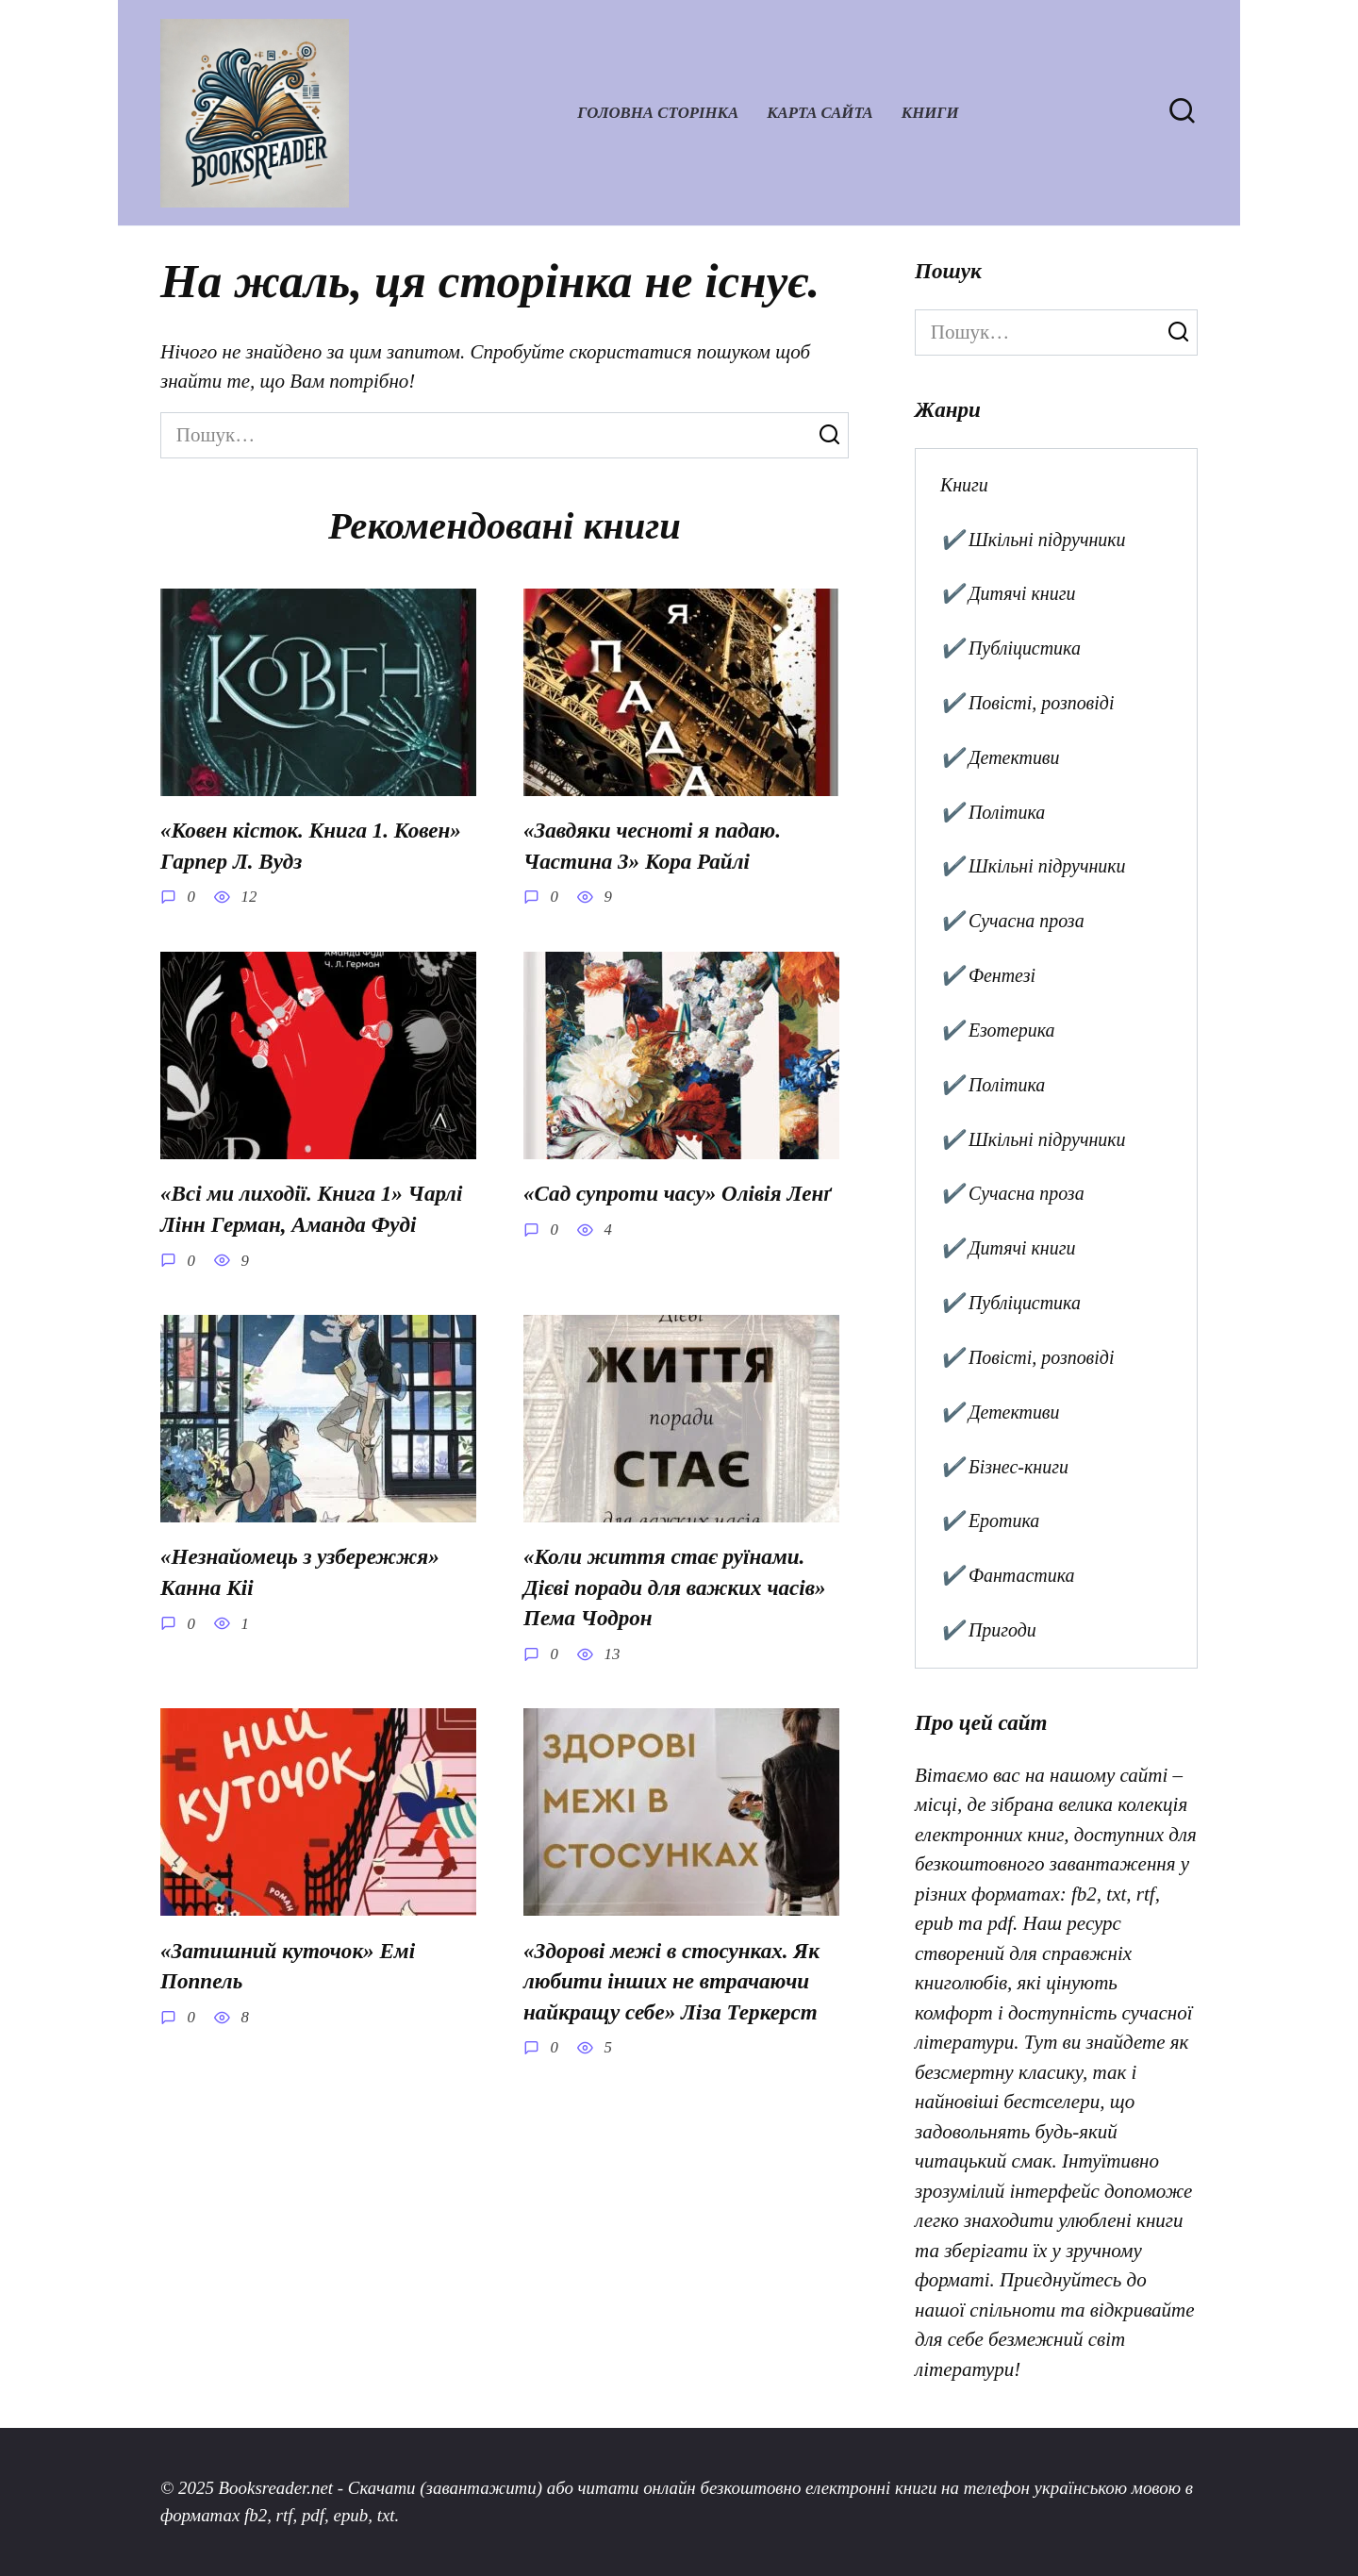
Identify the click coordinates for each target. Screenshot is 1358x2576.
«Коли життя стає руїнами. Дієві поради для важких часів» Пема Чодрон (674, 1588)
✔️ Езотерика (997, 1030)
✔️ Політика (992, 812)
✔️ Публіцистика (1010, 648)
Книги (930, 113)
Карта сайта (820, 113)
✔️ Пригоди (988, 1630)
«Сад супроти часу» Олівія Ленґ (677, 1194)
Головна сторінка (657, 113)
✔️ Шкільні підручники (1033, 539)
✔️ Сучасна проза (1012, 920)
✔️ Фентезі (987, 975)
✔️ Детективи (1000, 757)
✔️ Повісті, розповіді (1027, 702)
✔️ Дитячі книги (1008, 593)
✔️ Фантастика (1007, 1575)
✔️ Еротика (989, 1520)
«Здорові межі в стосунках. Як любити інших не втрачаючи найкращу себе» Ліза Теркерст (671, 1981)
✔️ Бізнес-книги (1004, 1466)
